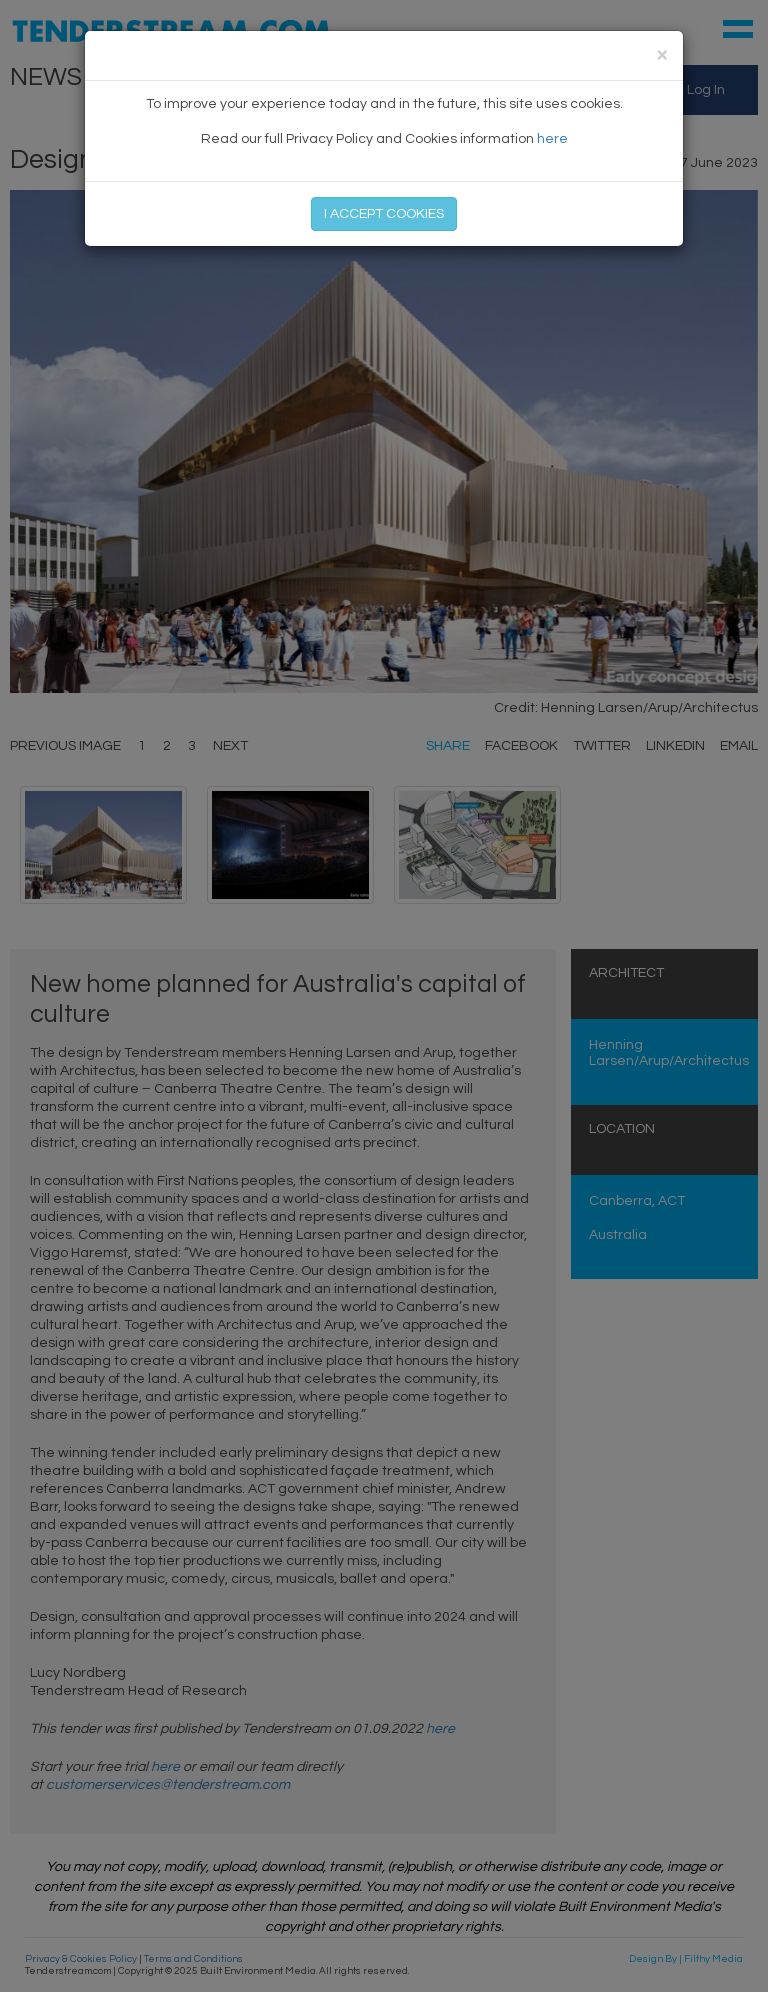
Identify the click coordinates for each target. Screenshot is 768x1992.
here (552, 139)
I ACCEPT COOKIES (384, 214)
